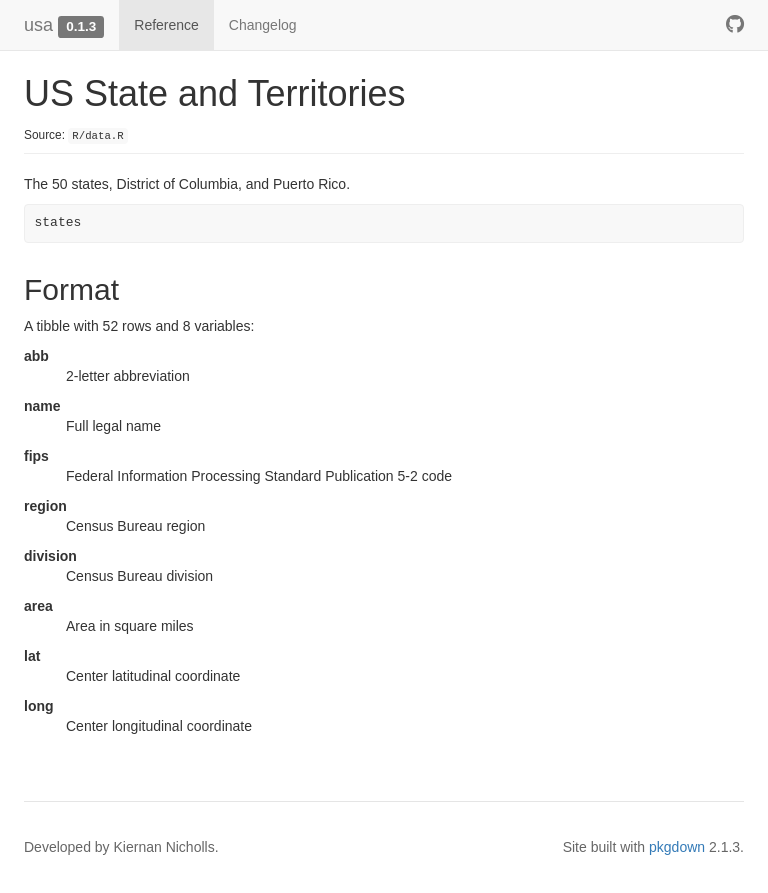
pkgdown (677, 847)
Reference (166, 25)
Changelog (263, 25)
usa (38, 25)
